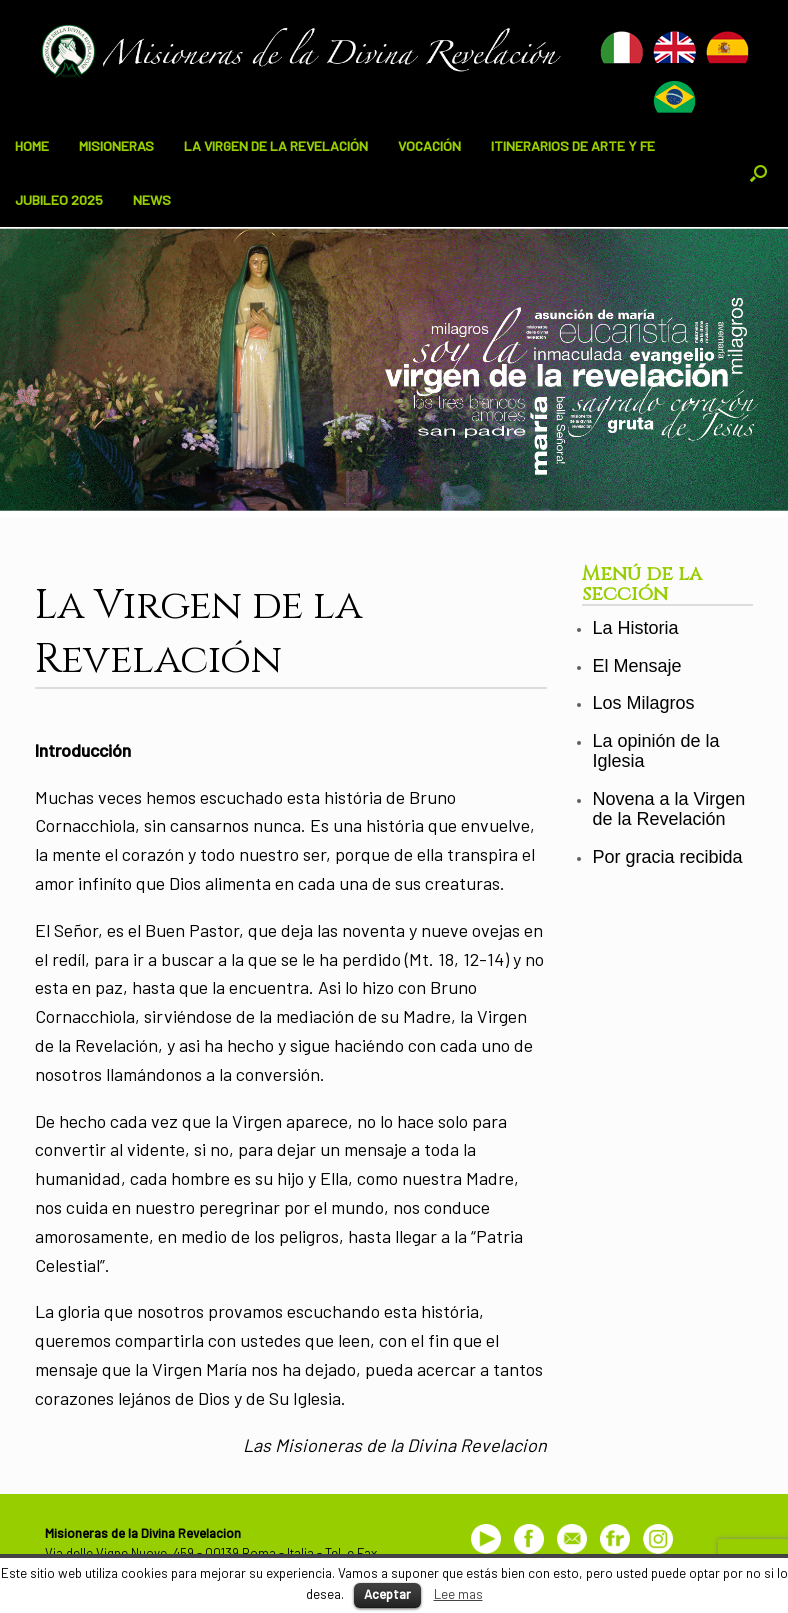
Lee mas (458, 1594)
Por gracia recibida (667, 857)
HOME (32, 145)
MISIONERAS (116, 145)
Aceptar (387, 1594)
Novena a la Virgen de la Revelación (668, 809)
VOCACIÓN (429, 145)
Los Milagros (643, 703)
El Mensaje (636, 666)
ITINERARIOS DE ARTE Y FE (573, 145)
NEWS (152, 199)
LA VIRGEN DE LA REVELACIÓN (276, 145)
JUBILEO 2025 (59, 199)
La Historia (635, 628)
